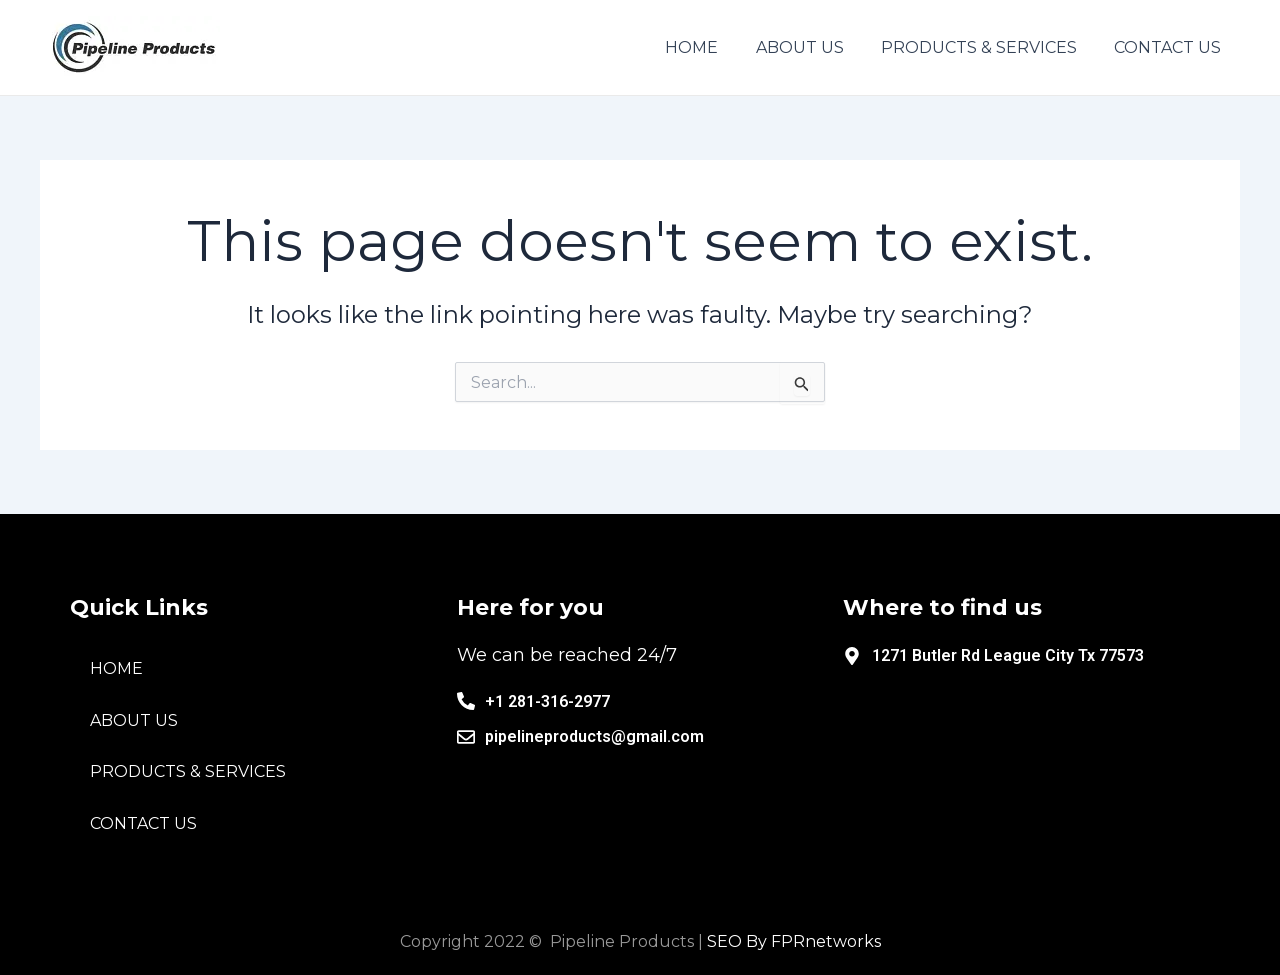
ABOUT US (134, 720)
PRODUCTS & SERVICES (188, 771)
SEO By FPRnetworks (794, 941)
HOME (116, 668)
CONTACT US (143, 823)
